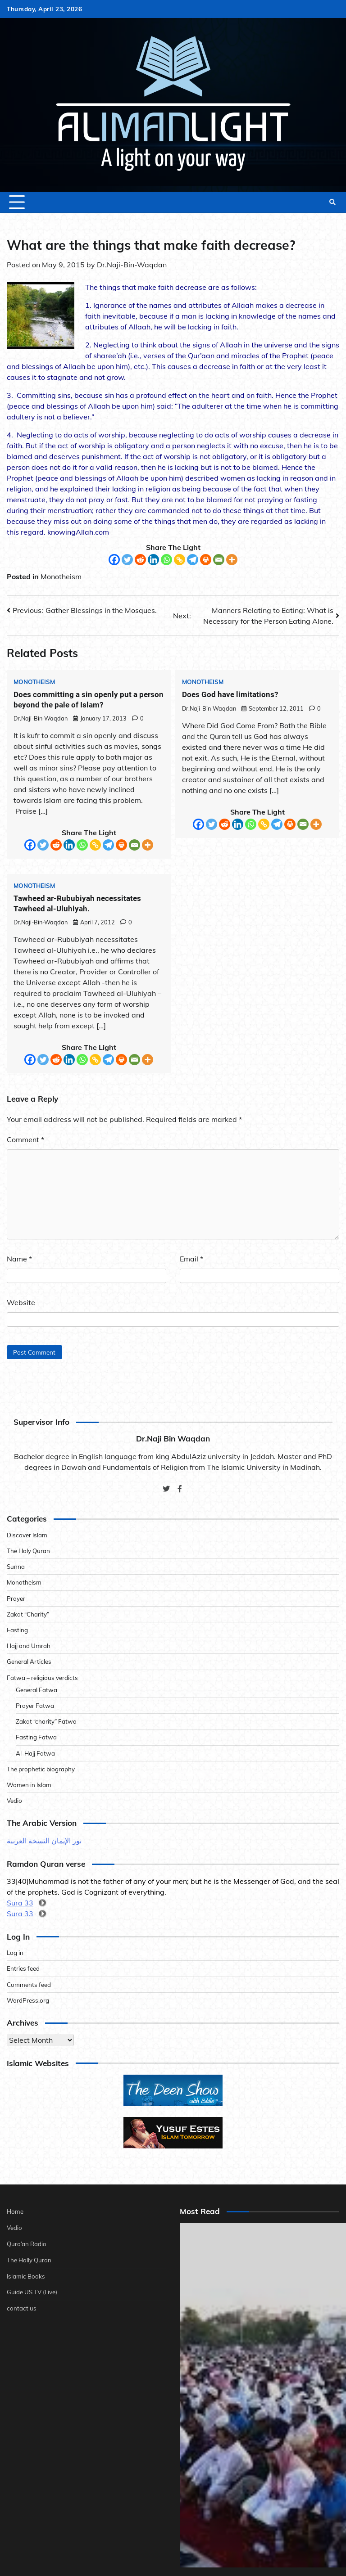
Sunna (16, 1566)
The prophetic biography (41, 1769)
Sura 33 (20, 1902)
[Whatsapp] (166, 559)
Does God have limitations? (230, 694)
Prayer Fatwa (35, 1705)
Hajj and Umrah (29, 1645)
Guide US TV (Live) (33, 2290)
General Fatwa (37, 1689)
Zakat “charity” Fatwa (46, 1721)
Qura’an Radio (27, 2243)
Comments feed (29, 1984)
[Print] (205, 559)
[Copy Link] (179, 559)
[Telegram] (192, 559)
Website (21, 1302)
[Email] (218, 559)
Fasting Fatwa (36, 1737)
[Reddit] (140, 559)
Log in (15, 1952)
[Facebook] (114, 559)
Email (191, 1258)
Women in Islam (29, 1784)
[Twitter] (127, 559)
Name (19, 1258)
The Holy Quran (29, 1550)
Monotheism (61, 576)
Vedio (14, 1800)
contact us (22, 2306)
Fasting (17, 1630)
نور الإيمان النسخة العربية (45, 1840)
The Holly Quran (29, 2259)
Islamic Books (26, 2275)
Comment (25, 1139)
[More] (231, 559)
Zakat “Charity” (28, 1614)
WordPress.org (28, 2000)
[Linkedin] (153, 559)
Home (15, 2211)
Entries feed (23, 1969)
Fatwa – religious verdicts (43, 1677)
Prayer (16, 1598)
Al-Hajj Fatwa (35, 1753)
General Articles (29, 1662)
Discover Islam (27, 1535)
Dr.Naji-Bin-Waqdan (132, 264)
